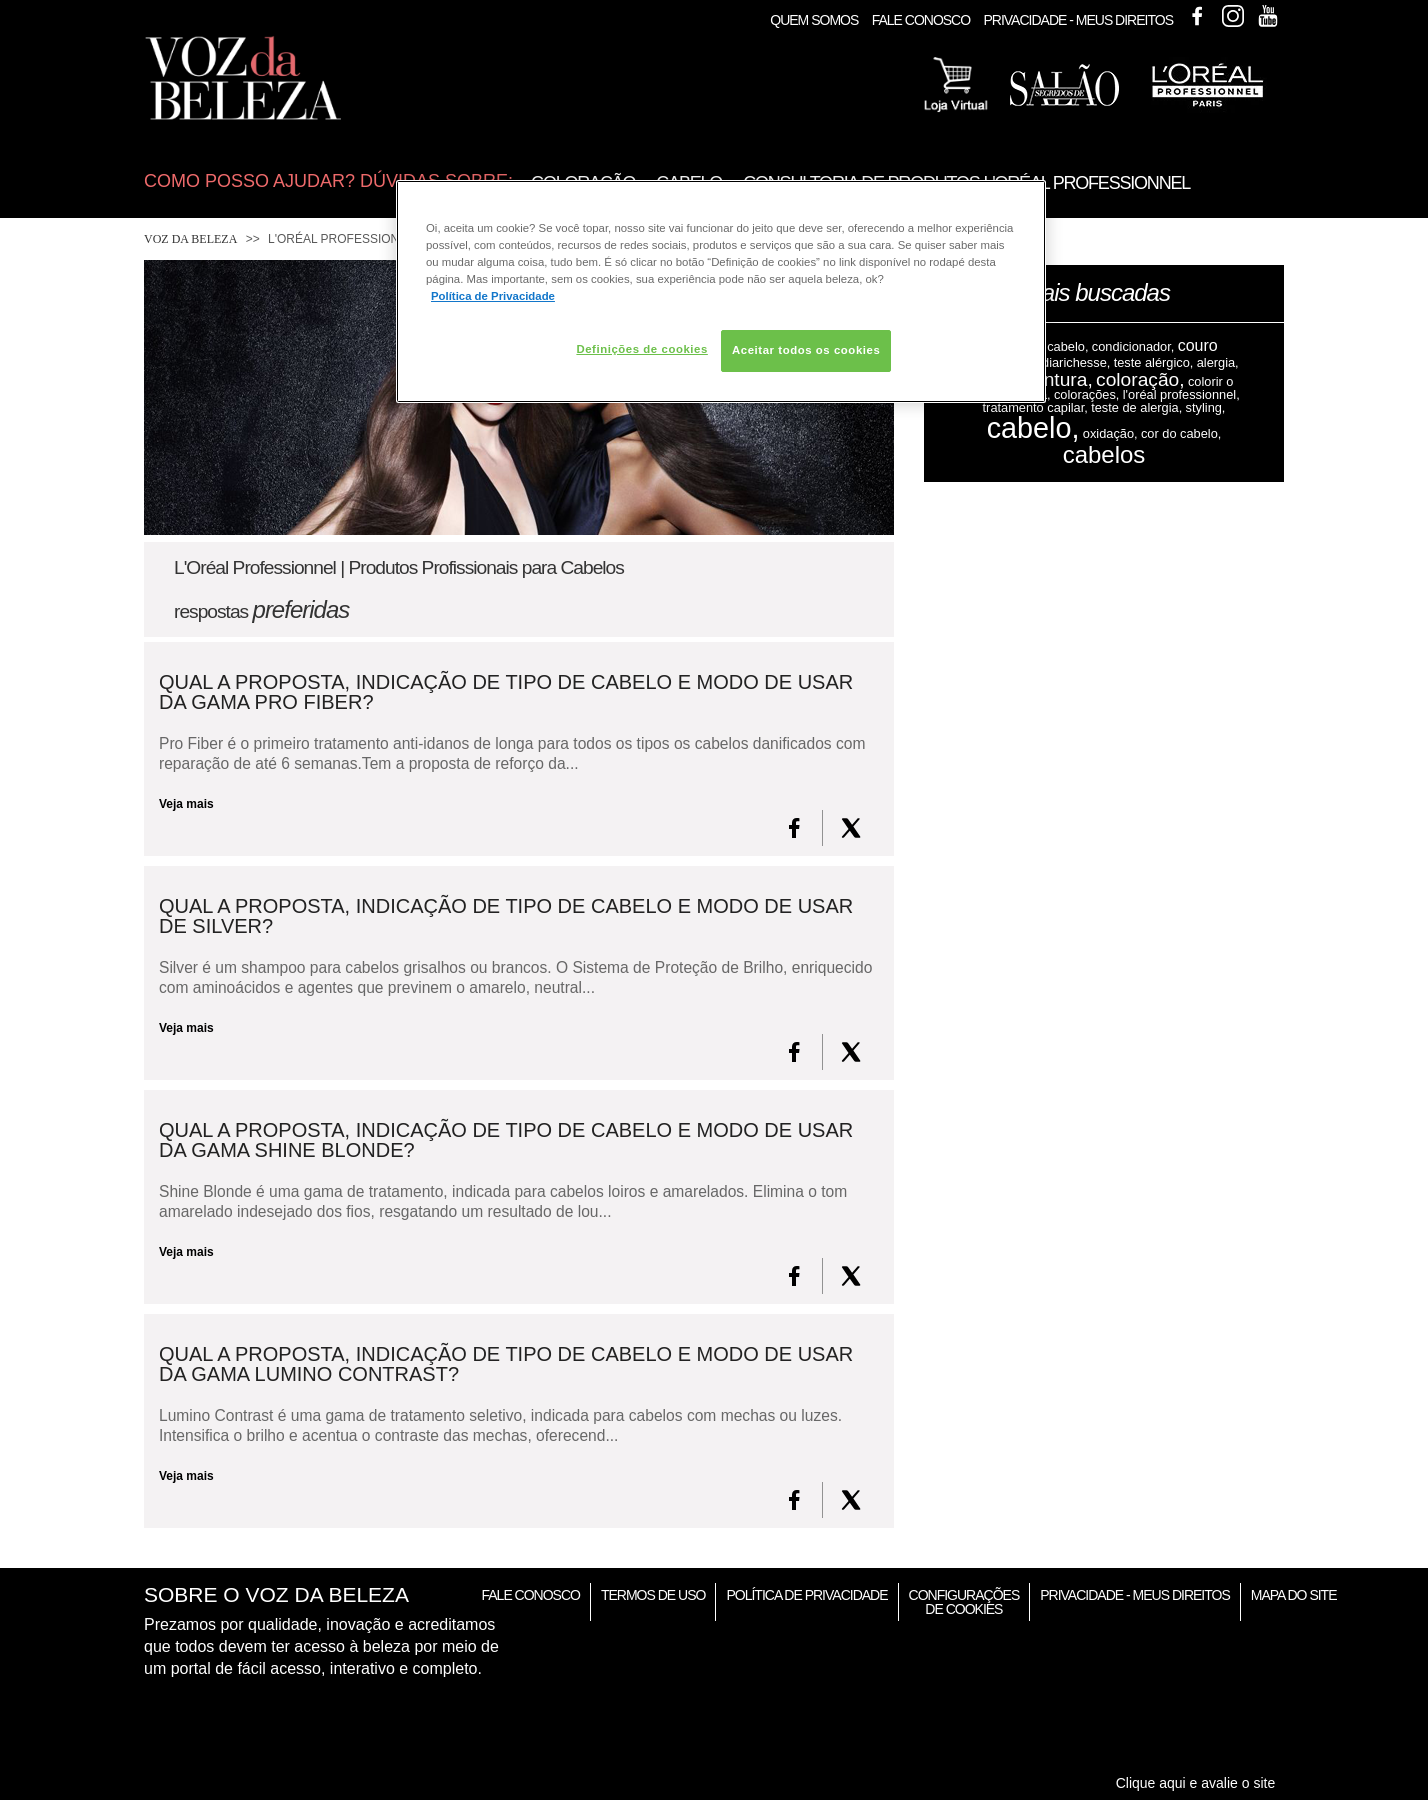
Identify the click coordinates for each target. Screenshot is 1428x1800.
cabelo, (1033, 428)
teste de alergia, (1136, 407)
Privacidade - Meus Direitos (1078, 20)
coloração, (1140, 379)
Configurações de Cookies (964, 1602)
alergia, (1218, 362)
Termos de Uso (653, 1595)
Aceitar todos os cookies (806, 350)
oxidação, (1110, 433)
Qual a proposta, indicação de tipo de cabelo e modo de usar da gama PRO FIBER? (506, 692)
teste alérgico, (1154, 362)
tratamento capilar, (1035, 407)
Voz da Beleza (190, 239)
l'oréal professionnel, (1181, 394)
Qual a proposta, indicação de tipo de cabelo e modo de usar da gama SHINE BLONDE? (506, 1140)
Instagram (1233, 16)
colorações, (1086, 394)
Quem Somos (814, 20)
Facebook (1197, 16)
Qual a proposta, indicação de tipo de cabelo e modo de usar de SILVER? (506, 916)
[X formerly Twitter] (851, 828)
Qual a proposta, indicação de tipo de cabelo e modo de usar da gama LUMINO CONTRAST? (506, 1364)
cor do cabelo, (1181, 433)
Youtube (1268, 16)
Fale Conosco (921, 20)
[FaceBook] (794, 828)
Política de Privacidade (806, 1595)
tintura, (1063, 379)
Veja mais (186, 804)
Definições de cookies (641, 349)
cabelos (1104, 454)
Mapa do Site (1294, 1595)
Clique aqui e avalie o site (1196, 1783)
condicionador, (1133, 346)
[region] (721, 291)
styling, (1206, 407)
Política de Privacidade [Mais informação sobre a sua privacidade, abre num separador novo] (493, 296)
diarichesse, (1076, 362)
